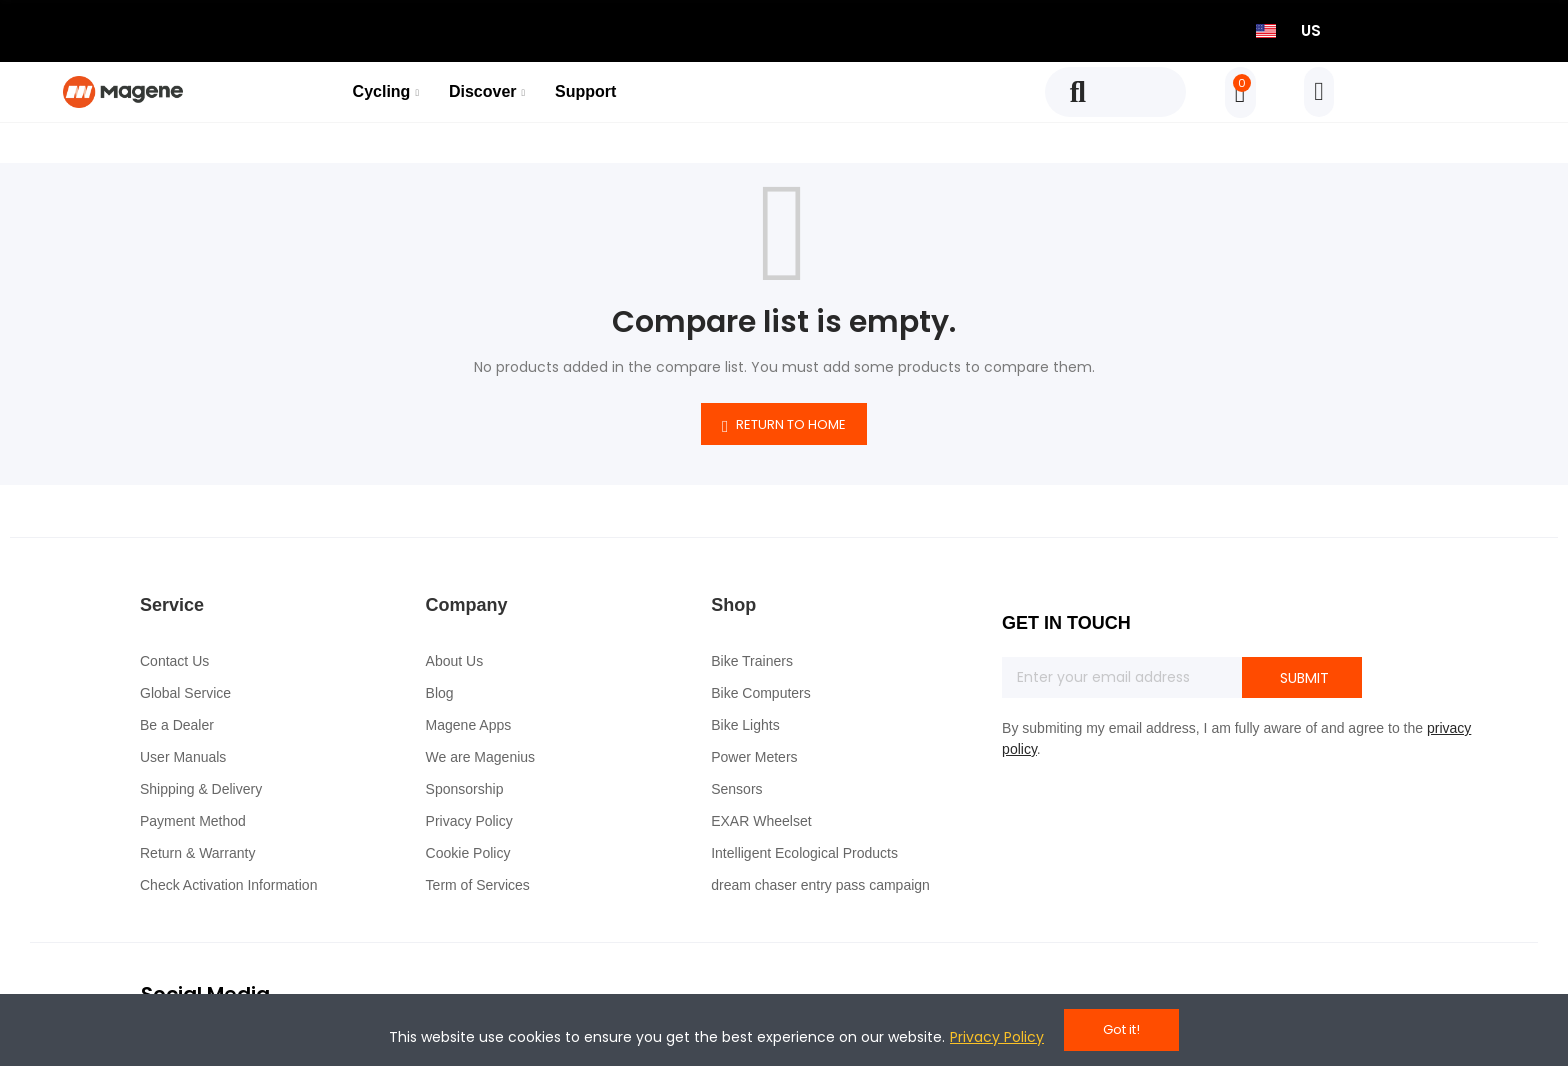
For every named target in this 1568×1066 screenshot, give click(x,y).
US (1311, 30)
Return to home (784, 425)
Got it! (1121, 1029)
